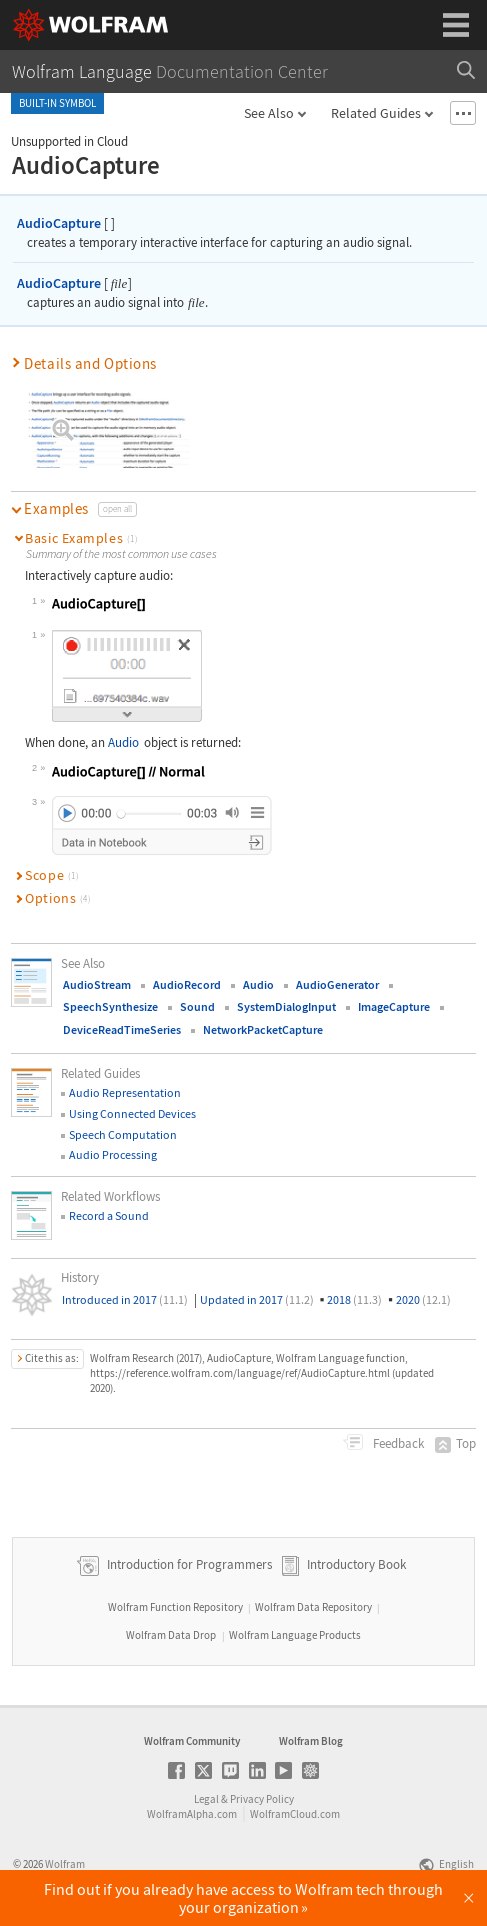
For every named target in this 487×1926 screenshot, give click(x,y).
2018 (354, 1299)
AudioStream (97, 984)
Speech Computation (123, 1134)
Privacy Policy (262, 1799)
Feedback (397, 1443)
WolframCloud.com (295, 1814)
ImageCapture (394, 1006)
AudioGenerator (337, 984)
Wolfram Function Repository (175, 1607)
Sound (197, 1006)
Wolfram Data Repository (313, 1607)
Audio (123, 742)
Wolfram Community (192, 1741)
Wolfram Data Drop (171, 1635)
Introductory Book (356, 1564)
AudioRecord (187, 984)
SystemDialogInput (286, 1006)
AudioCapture (59, 223)
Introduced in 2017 (125, 1299)
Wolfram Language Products (295, 1635)
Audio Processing (113, 1154)
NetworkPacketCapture (263, 1029)
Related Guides (376, 113)
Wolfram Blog (311, 1741)
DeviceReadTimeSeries (122, 1029)
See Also (269, 113)
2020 (423, 1299)
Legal (206, 1799)
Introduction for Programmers (188, 1564)
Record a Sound (109, 1215)
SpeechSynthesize (110, 1006)
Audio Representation (125, 1092)
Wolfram (65, 1864)
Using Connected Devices (132, 1113)
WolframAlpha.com (192, 1814)
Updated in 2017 (257, 1299)
